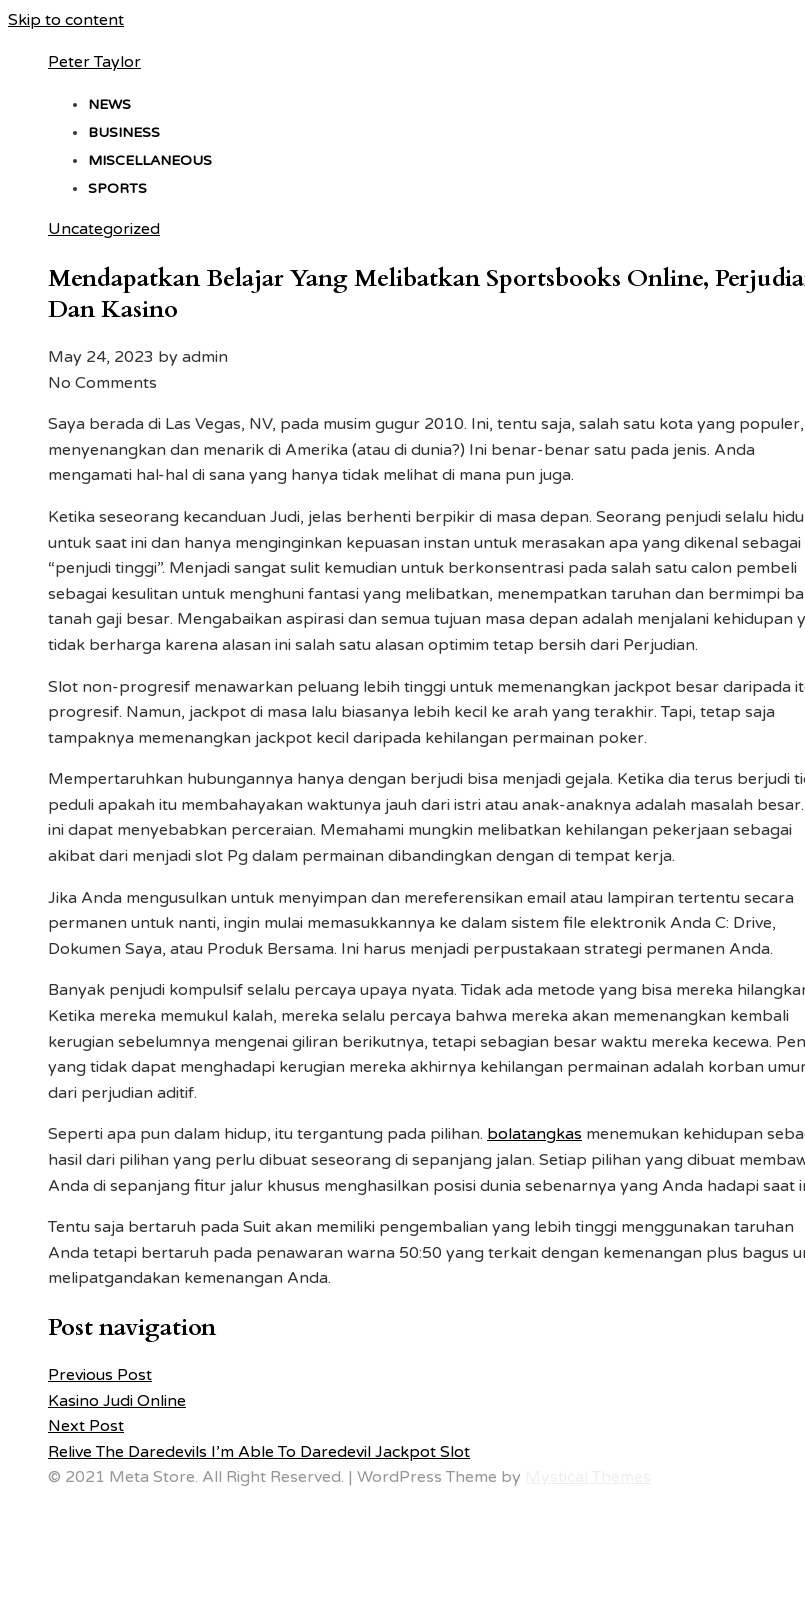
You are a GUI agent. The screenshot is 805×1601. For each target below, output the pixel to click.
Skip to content (66, 20)
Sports (117, 188)
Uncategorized (104, 229)
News (109, 104)
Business (124, 132)
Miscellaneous (150, 160)
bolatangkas (534, 1134)
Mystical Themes (588, 1477)
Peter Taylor (94, 62)
